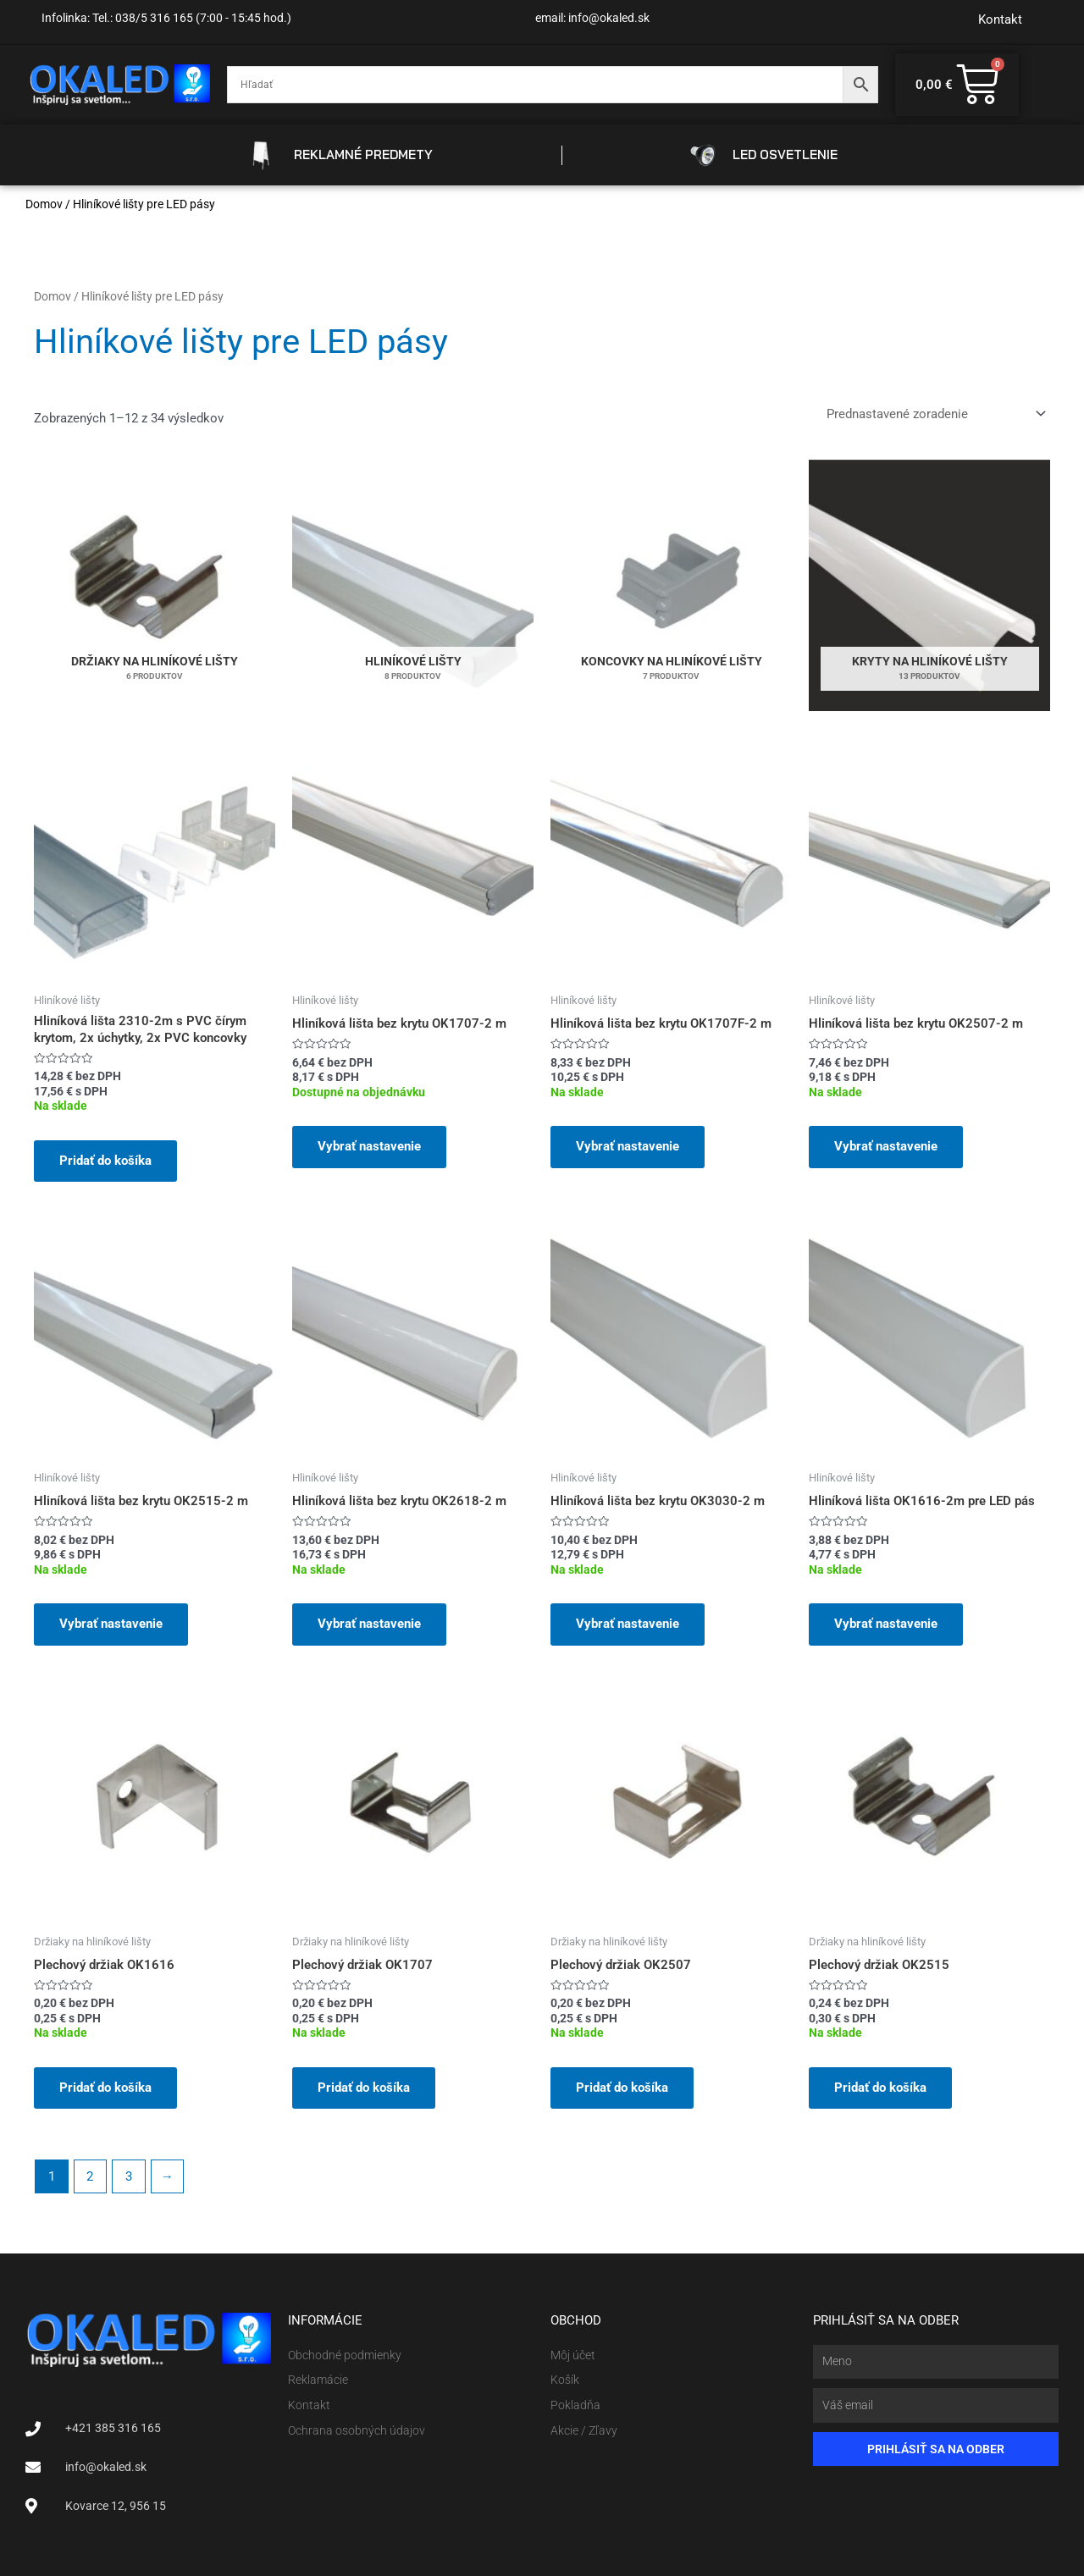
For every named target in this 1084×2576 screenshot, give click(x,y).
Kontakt (1000, 19)
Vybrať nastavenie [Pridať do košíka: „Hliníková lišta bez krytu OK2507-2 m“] (885, 1146)
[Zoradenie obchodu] (935, 413)
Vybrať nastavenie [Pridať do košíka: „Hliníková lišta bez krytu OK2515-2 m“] (111, 1623)
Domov (44, 204)
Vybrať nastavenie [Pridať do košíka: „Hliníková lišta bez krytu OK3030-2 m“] (627, 1623)
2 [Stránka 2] (89, 2176)
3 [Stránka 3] (128, 2176)
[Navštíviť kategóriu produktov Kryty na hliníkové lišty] (929, 585)
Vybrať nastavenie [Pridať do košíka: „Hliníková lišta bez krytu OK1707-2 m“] (369, 1146)
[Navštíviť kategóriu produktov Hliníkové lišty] (413, 585)
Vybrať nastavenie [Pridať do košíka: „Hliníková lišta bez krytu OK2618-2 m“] (369, 1623)
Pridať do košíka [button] (105, 1160)
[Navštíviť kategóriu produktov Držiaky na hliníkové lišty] (154, 585)
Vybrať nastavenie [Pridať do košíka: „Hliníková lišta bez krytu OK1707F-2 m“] (627, 1146)
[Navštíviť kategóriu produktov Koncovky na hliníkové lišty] (671, 585)
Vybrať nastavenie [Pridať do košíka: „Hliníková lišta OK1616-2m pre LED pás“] (885, 1623)
